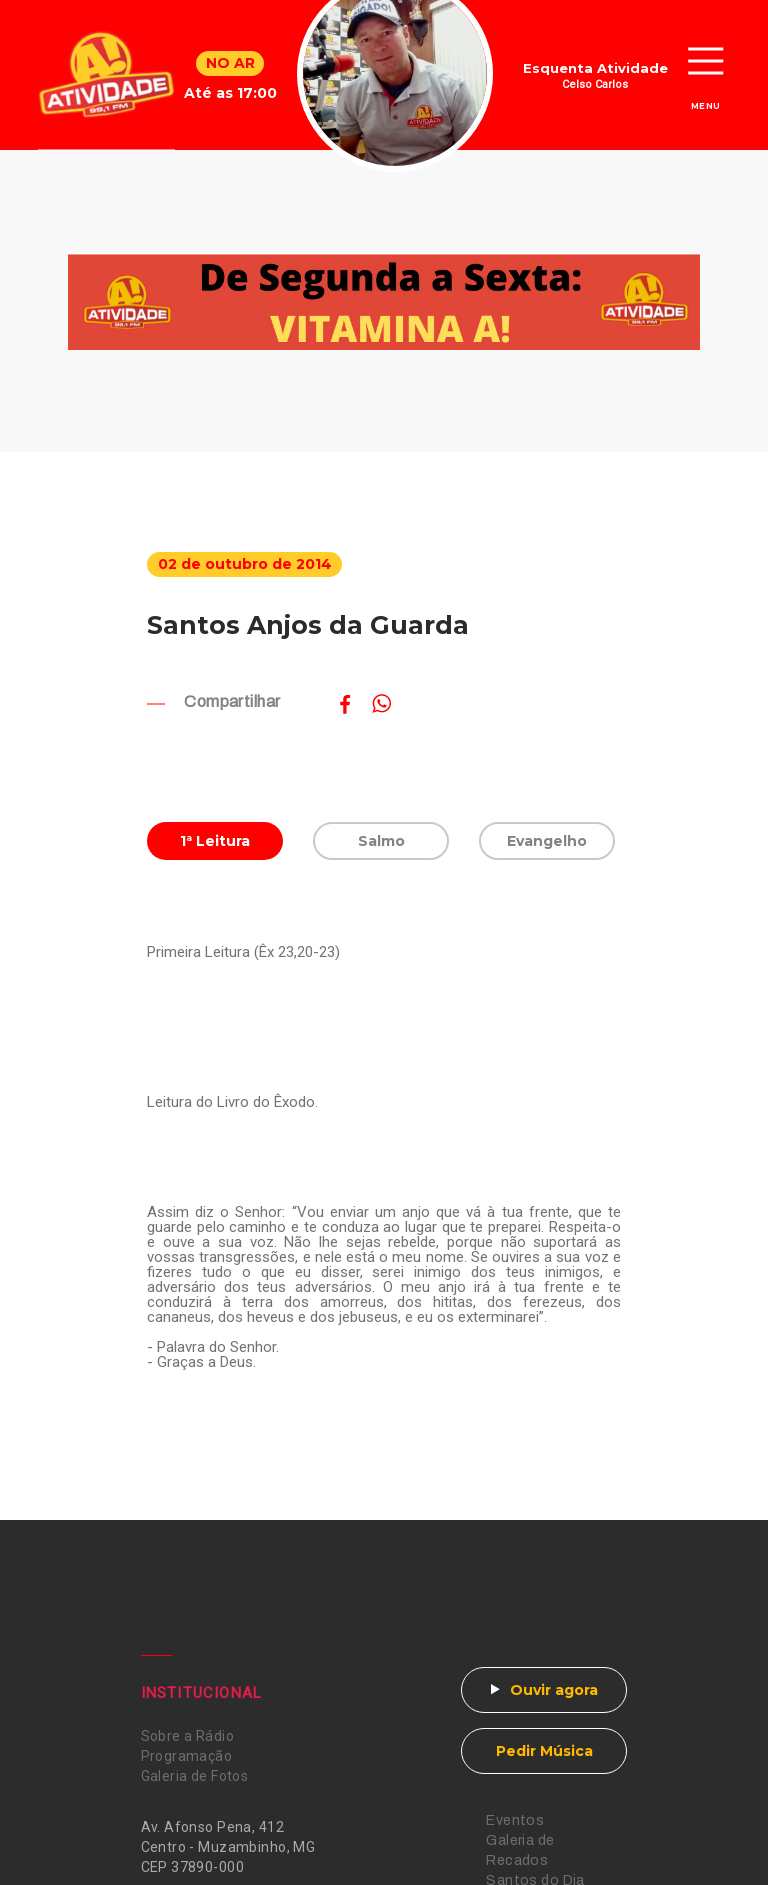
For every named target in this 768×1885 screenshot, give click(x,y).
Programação (187, 1756)
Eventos (515, 1820)
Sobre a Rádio (187, 1736)
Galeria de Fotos (195, 1776)
